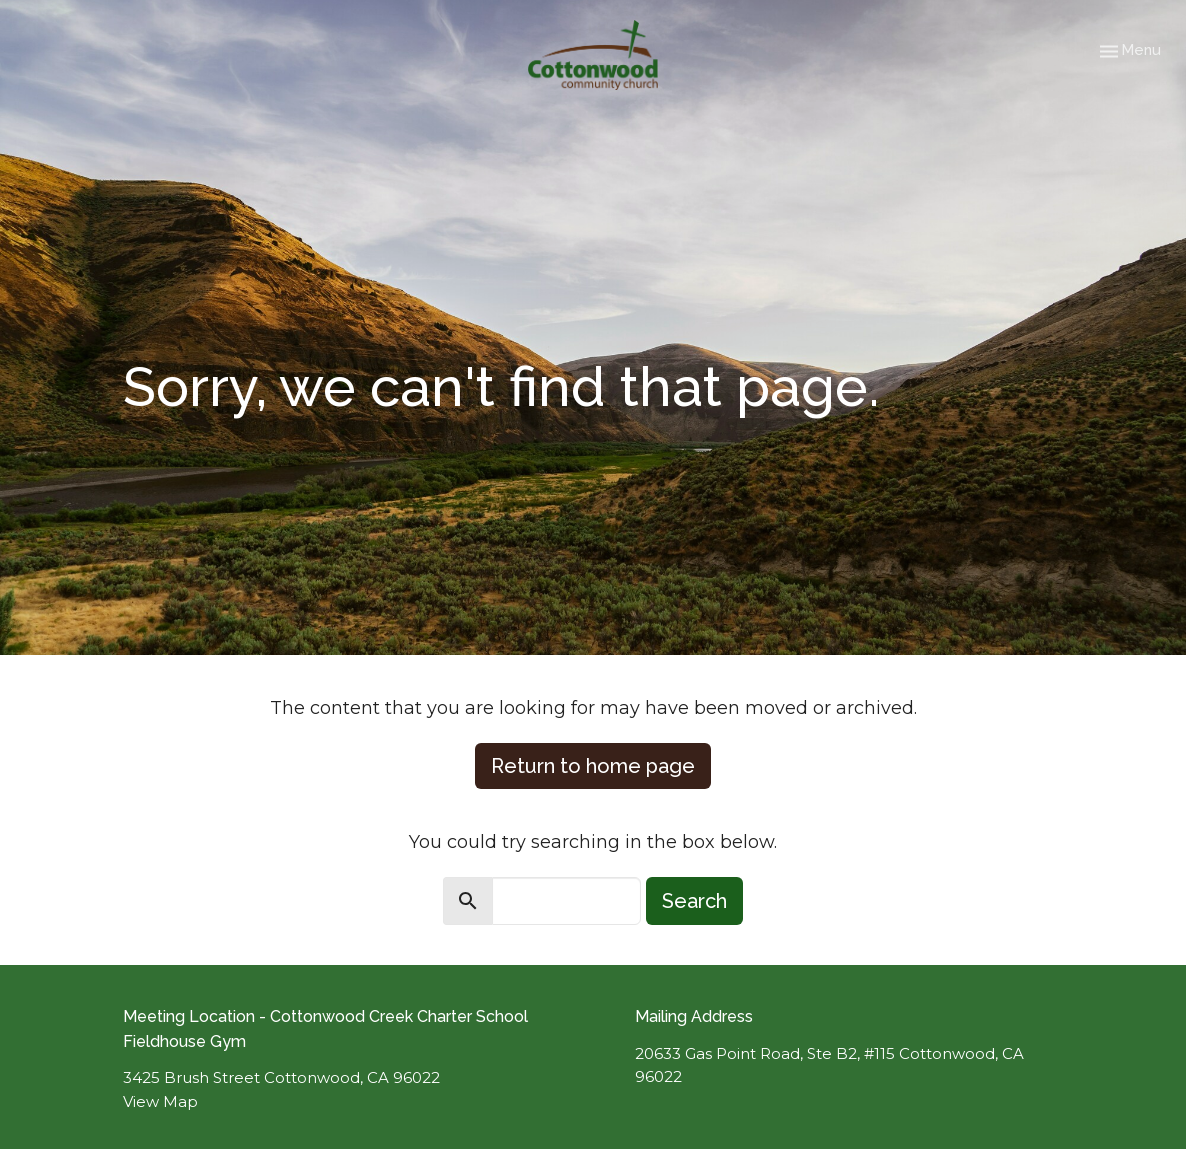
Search (694, 901)
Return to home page (593, 766)
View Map (160, 1101)
